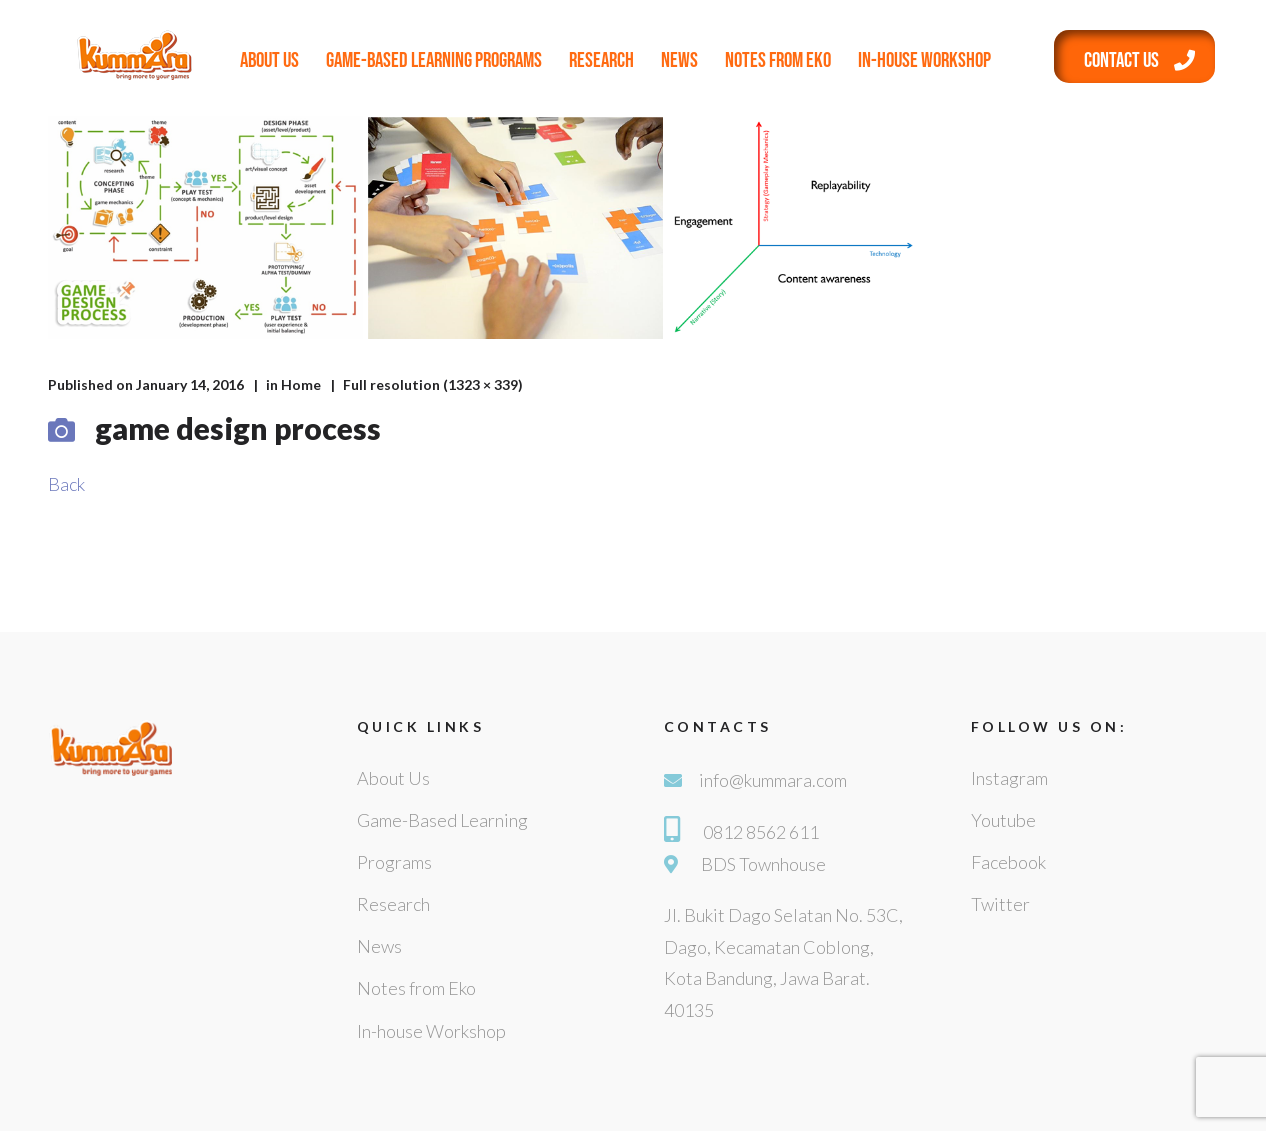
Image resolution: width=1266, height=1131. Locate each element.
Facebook (1008, 862)
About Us (269, 60)
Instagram (1009, 778)
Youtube (1003, 820)
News (679, 60)
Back (66, 484)
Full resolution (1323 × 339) (433, 384)
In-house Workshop (924, 60)
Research (601, 60)
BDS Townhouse (763, 864)
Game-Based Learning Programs (434, 60)
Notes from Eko (778, 60)
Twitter (1000, 904)
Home (301, 384)
